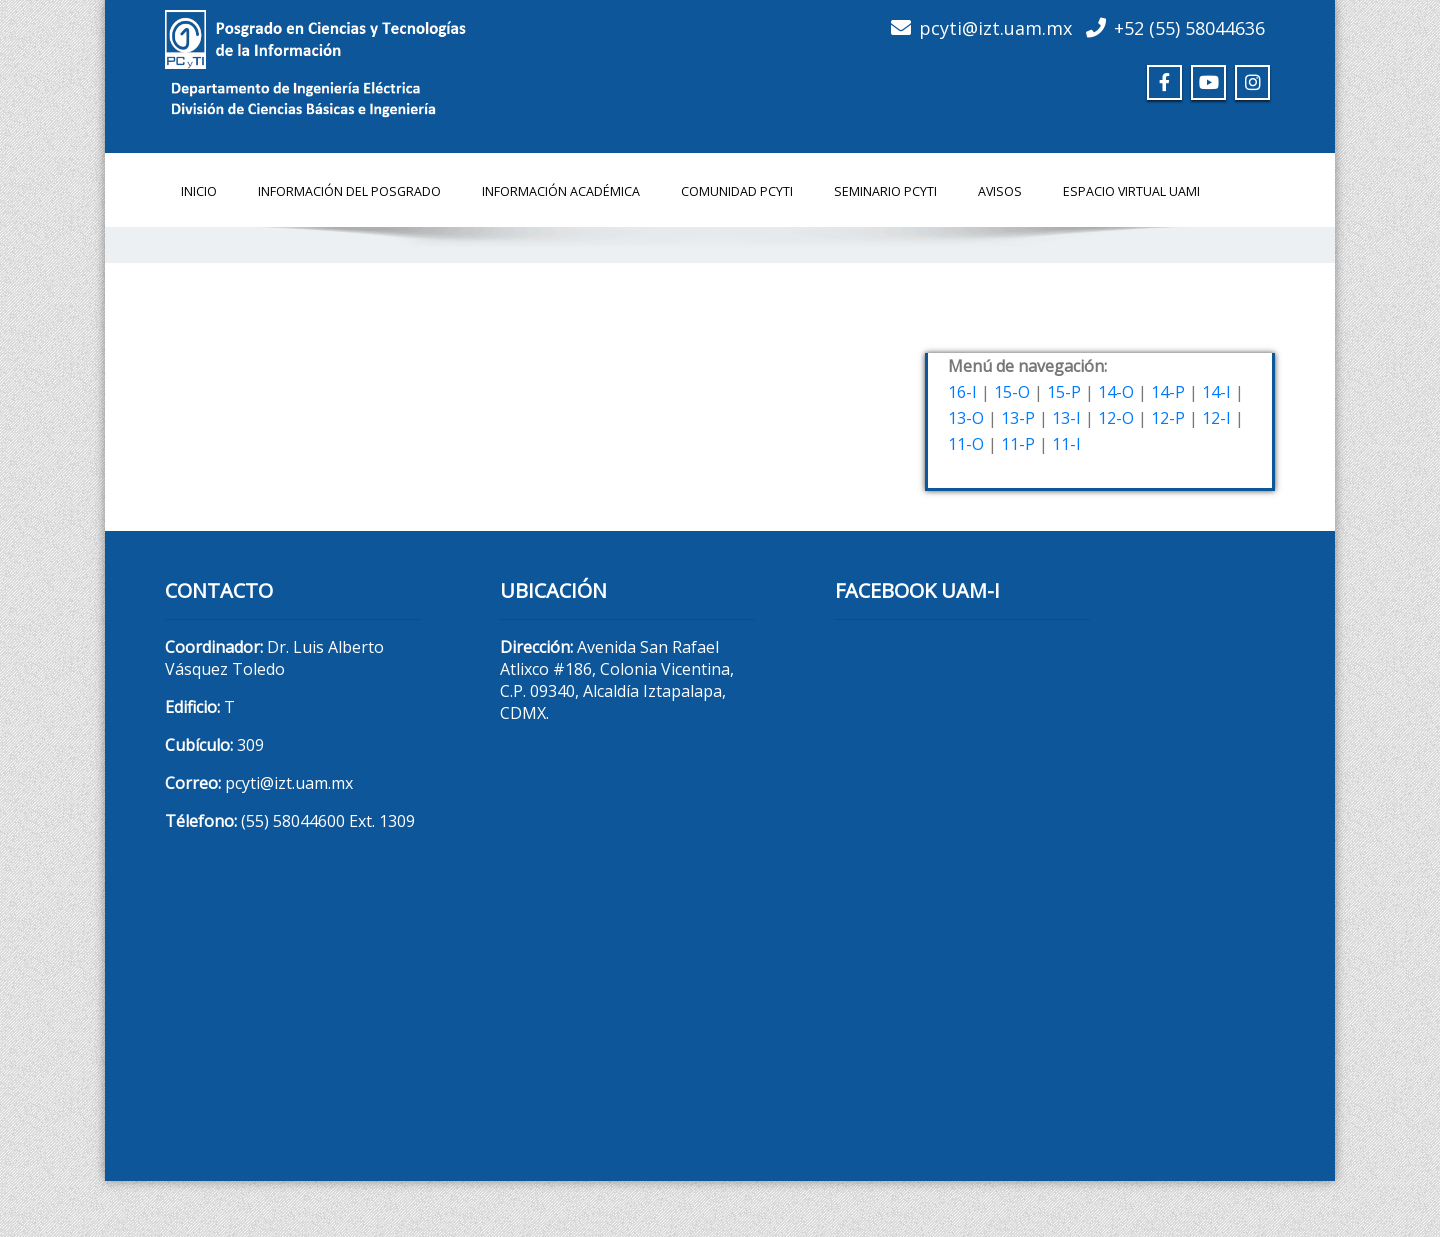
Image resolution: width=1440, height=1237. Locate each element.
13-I (1066, 418)
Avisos (1000, 191)
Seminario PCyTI (885, 191)
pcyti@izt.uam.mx (995, 28)
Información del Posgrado (349, 191)
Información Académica (561, 191)
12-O (1116, 418)
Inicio (199, 191)
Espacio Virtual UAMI (1131, 191)
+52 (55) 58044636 (1189, 28)
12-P (1168, 418)
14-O (1116, 392)
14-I (1216, 392)
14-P (1168, 392)
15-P (1064, 392)
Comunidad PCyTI (737, 191)
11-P (1018, 444)
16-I (962, 392)
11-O (966, 444)
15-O (1012, 392)
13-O (966, 418)
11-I (1066, 444)
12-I (1216, 418)
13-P (1018, 418)
